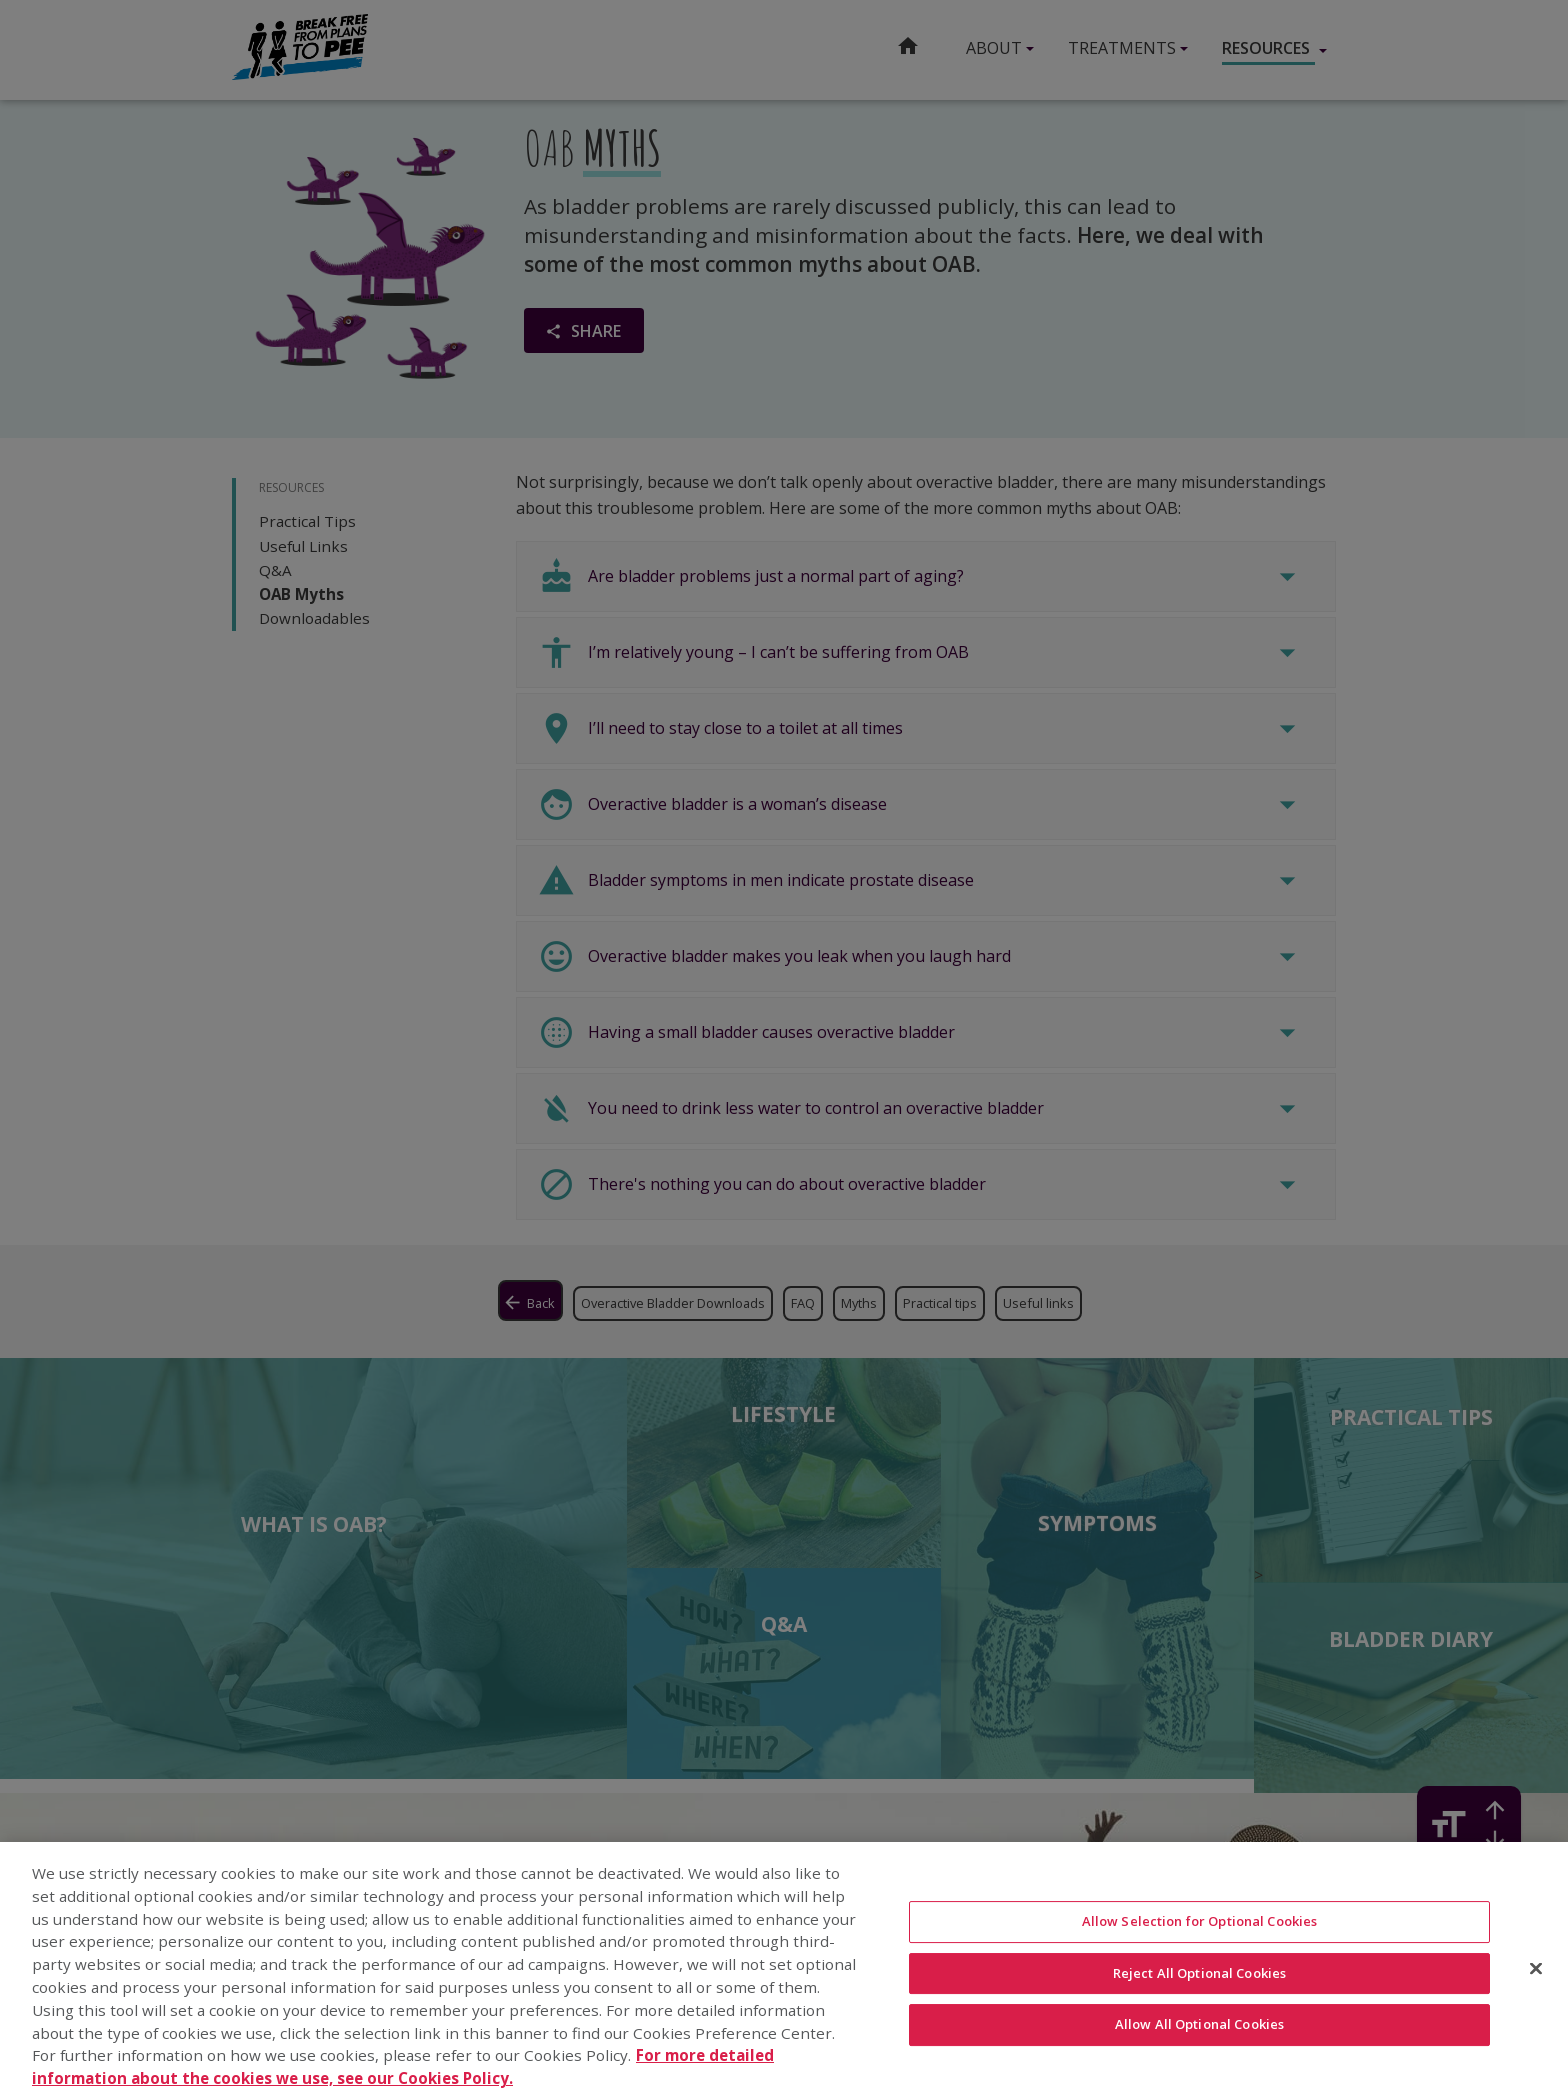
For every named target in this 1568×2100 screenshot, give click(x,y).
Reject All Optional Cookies (1200, 1977)
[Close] (1536, 1973)
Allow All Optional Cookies (1199, 2029)
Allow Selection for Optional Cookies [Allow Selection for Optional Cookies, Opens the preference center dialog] (1200, 1926)
